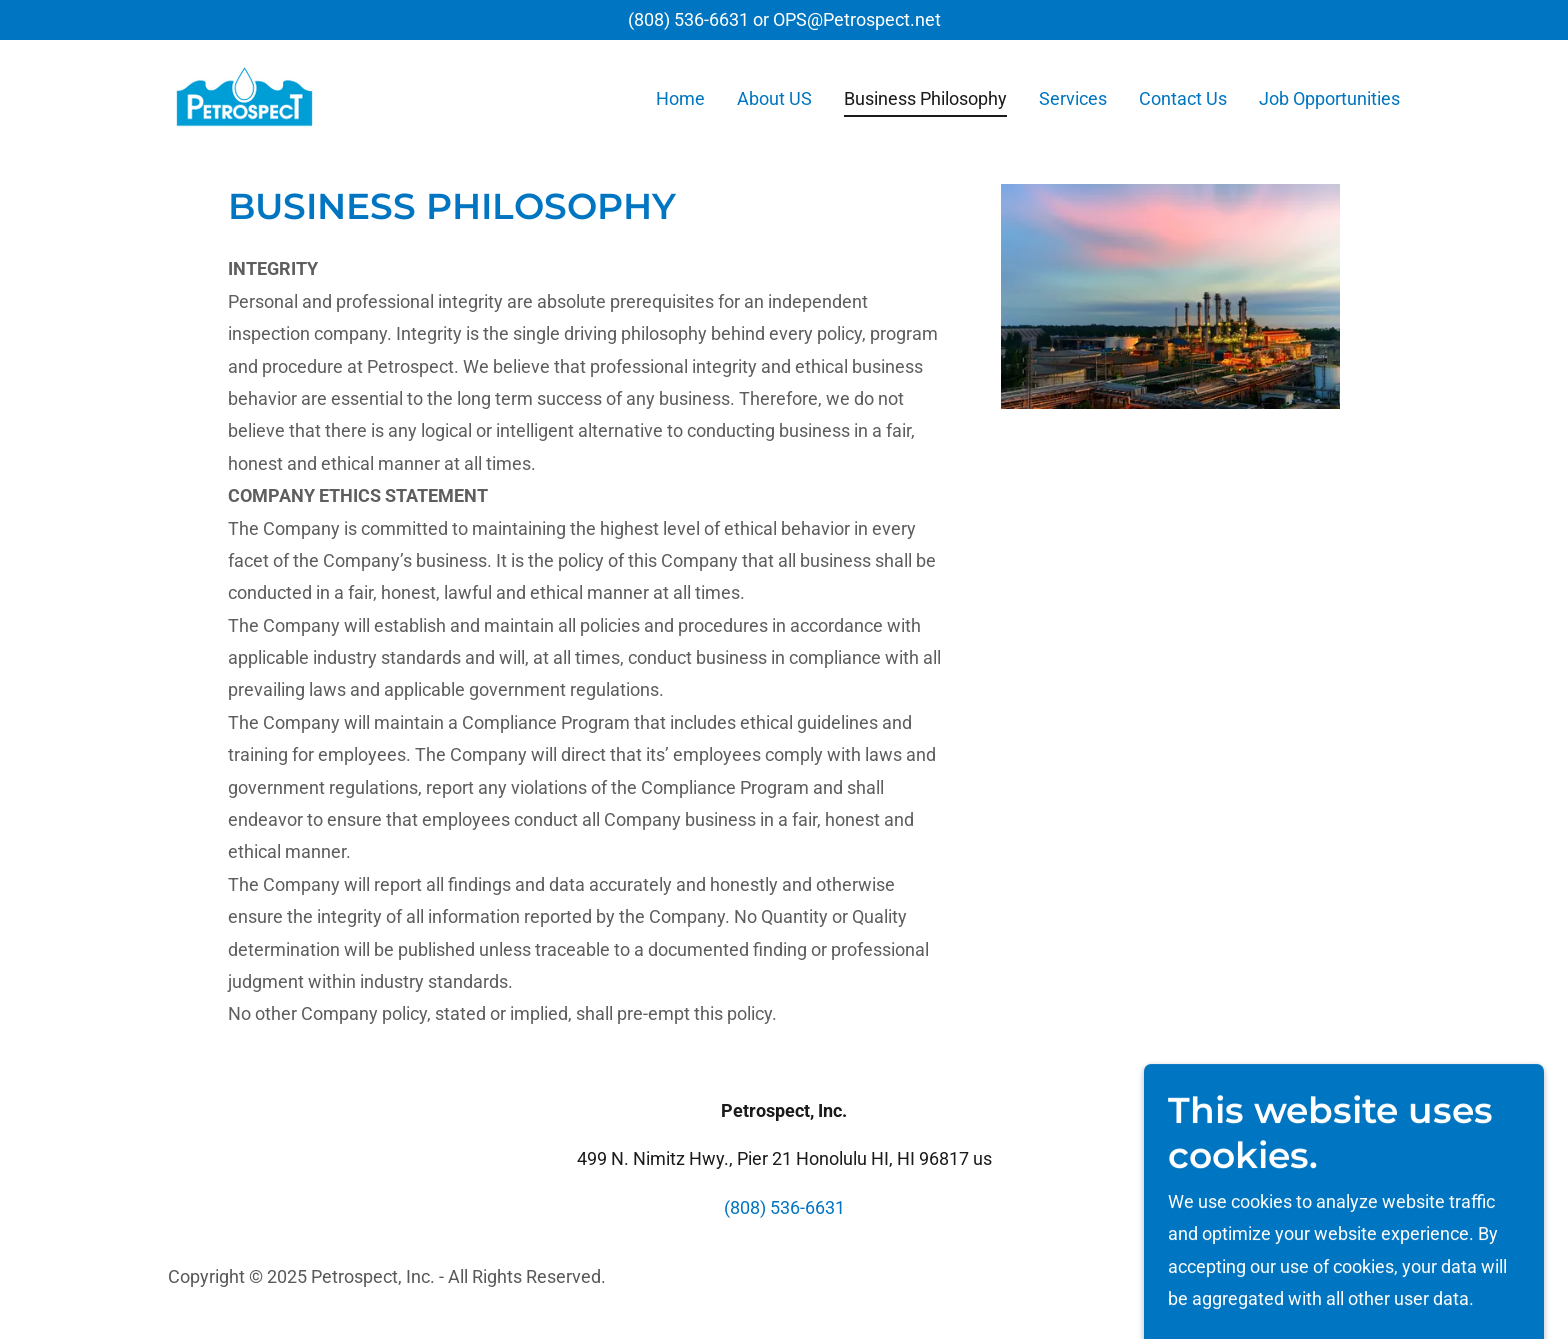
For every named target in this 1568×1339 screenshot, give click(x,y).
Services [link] (1073, 98)
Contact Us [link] (1183, 98)
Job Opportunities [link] (1329, 98)
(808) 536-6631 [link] (688, 19)
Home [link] (680, 98)
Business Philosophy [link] (925, 98)
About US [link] (774, 98)
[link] (244, 94)
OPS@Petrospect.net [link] (857, 19)
